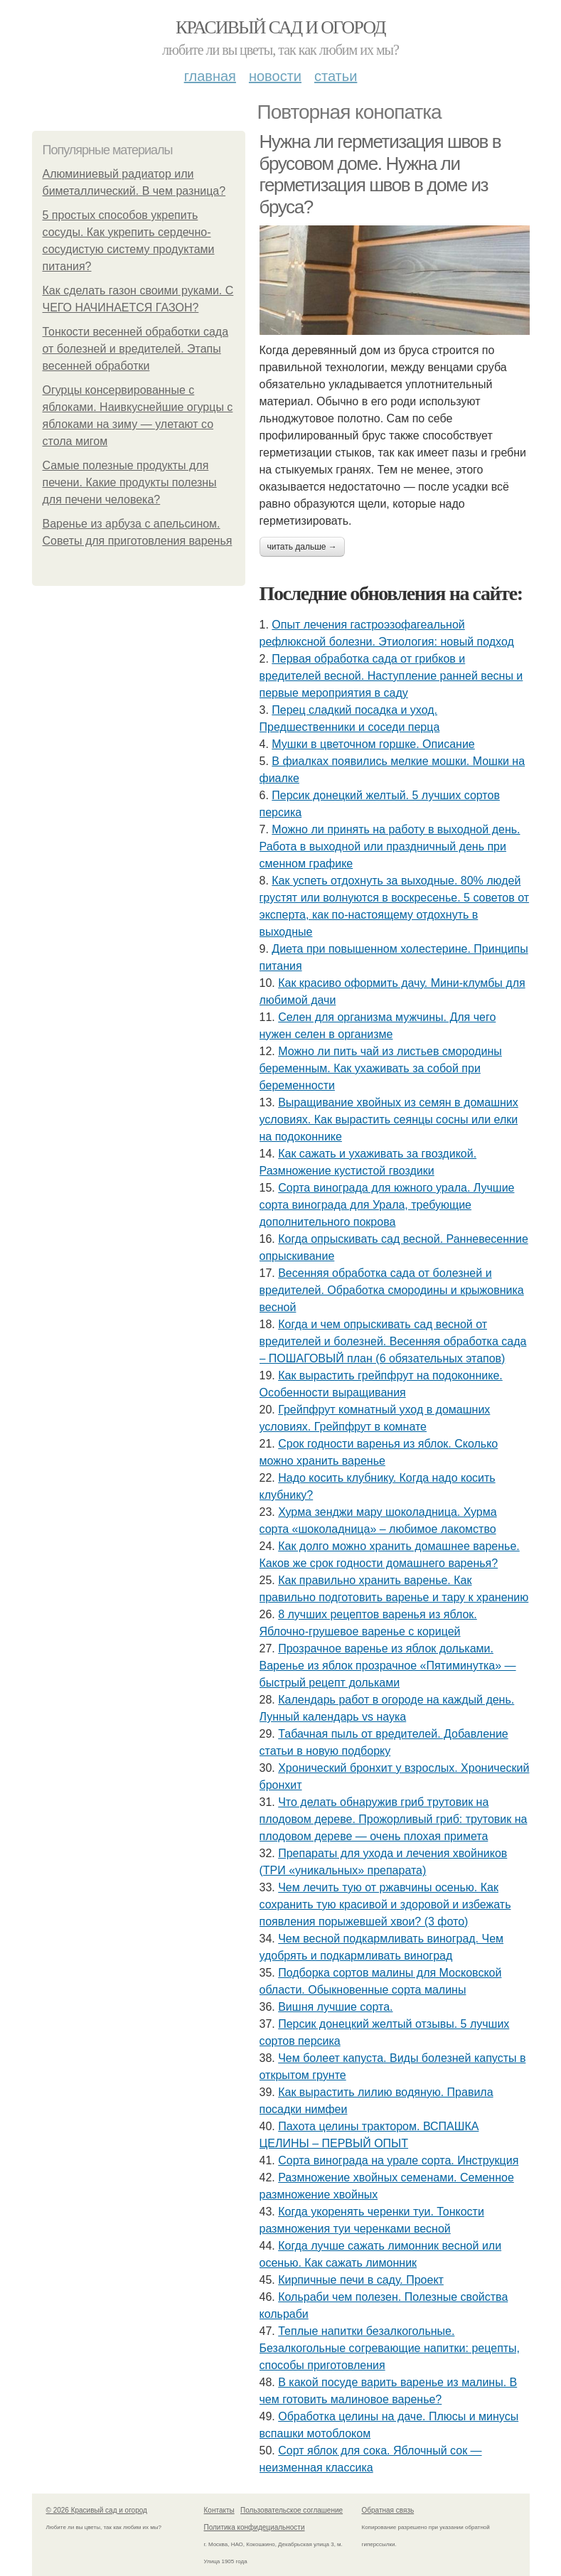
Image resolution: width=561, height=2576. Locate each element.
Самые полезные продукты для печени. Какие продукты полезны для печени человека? (130, 482)
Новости (275, 76)
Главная (210, 76)
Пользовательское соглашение (291, 2510)
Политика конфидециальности (254, 2527)
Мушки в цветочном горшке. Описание (373, 744)
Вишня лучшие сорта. (335, 2007)
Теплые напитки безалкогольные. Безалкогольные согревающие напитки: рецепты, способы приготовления (390, 2348)
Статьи (335, 76)
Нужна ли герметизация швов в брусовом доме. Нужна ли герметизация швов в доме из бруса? (380, 174)
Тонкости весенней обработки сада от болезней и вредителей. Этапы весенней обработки (136, 349)
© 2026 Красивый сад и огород (96, 2510)
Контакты (219, 2510)
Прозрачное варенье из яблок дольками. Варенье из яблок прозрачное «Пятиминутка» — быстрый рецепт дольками (388, 1665)
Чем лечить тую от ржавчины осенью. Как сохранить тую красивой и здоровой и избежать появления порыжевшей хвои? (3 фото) (385, 1904)
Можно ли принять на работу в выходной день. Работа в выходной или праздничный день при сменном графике (390, 846)
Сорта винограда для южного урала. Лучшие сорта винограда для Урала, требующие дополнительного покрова (387, 1205)
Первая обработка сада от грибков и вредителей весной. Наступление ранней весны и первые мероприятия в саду (391, 676)
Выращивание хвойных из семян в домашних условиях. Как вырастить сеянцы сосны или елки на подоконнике (389, 1119)
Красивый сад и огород (280, 27)
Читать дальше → (302, 547)
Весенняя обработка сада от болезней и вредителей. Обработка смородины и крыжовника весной (392, 1290)
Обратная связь (388, 2510)
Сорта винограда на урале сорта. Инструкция (398, 2160)
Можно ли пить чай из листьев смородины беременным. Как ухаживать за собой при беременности (381, 1068)
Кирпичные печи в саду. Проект (361, 2280)
